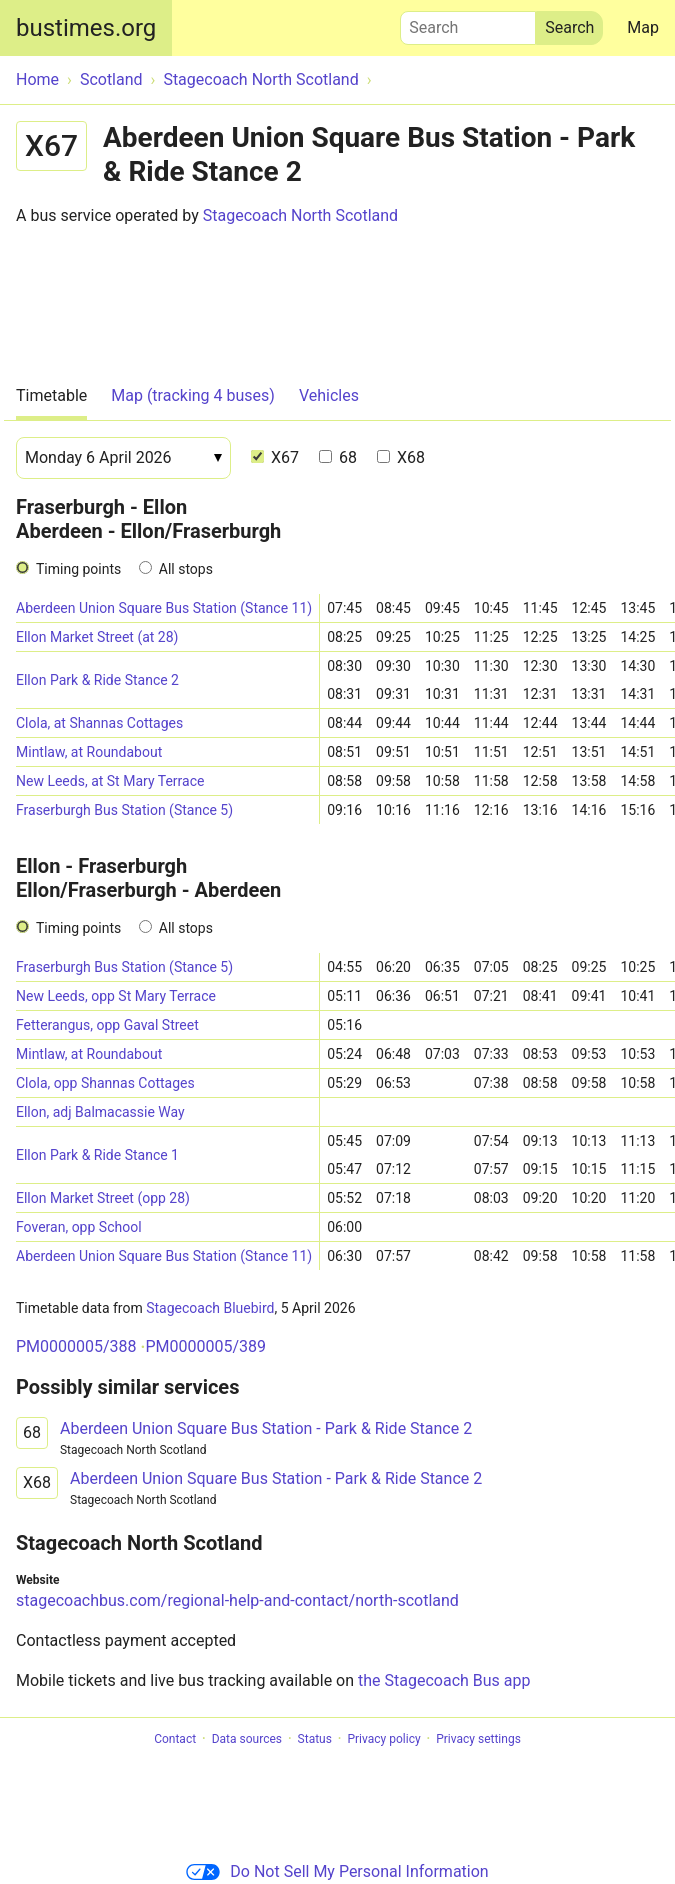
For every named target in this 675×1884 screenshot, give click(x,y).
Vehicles (329, 395)
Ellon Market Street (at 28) (97, 637)
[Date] (123, 458)
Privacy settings (478, 1739)
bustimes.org (86, 28)
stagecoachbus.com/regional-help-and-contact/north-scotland (237, 1600)
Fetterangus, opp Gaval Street (107, 1025)
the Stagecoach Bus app (444, 1680)
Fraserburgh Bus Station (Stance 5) (124, 810)
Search (468, 23)
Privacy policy (383, 1739)
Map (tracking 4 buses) (193, 395)
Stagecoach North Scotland (300, 215)
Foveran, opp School (79, 1227)
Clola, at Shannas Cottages (99, 723)
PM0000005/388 (76, 1346)
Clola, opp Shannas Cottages (105, 1083)
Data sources (247, 1739)
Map (643, 27)
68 (338, 457)
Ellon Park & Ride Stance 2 (97, 680)
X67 (275, 457)
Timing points (78, 569)
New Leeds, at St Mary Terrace (110, 781)
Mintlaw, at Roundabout (89, 752)
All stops (186, 569)
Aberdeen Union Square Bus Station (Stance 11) (164, 608)
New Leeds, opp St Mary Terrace (116, 996)
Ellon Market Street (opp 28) (103, 1198)
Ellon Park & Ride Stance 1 (97, 1155)
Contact (175, 1739)
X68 (401, 457)
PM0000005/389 (205, 1346)
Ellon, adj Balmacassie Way (100, 1112)
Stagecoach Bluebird (210, 1308)
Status (315, 1739)
